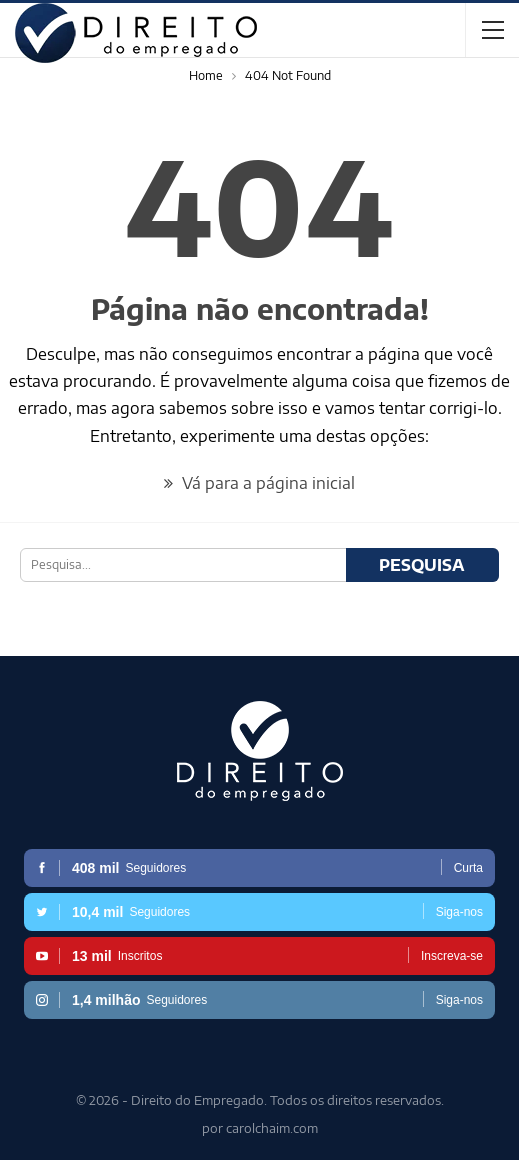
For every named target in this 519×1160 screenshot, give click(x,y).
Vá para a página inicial (259, 483)
